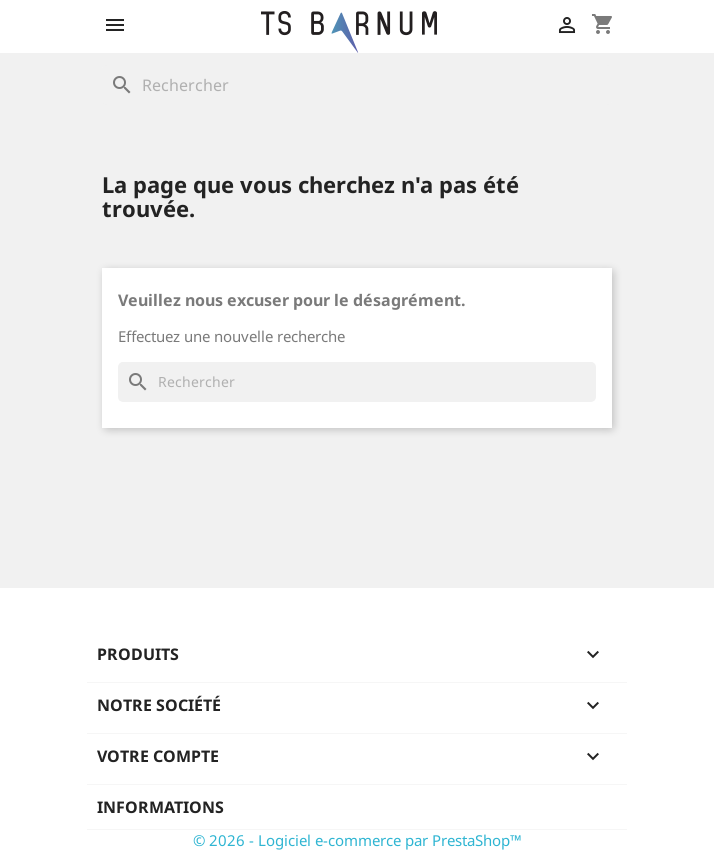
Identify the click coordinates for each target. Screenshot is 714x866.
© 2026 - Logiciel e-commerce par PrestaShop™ (357, 840)
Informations (160, 807)
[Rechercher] (357, 85)
